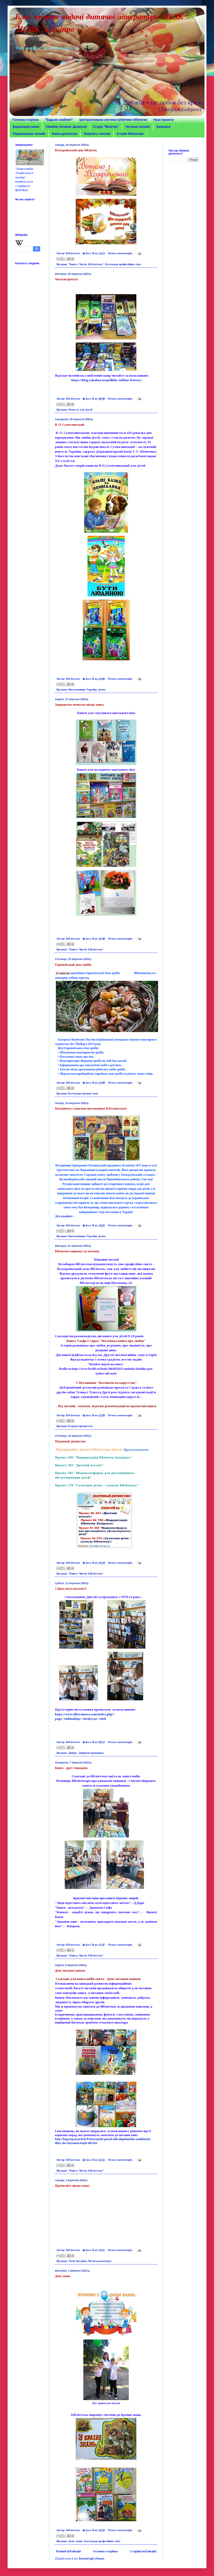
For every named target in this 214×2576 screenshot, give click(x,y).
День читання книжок (70, 1970)
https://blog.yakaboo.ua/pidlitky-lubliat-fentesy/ (106, 380)
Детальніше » (64, 1216)
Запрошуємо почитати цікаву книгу (79, 704)
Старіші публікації (143, 2551)
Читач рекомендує (100, 2261)
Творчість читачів (97, 133)
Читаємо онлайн (137, 126)
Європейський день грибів (73, 964)
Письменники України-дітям (86, 689)
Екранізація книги (26, 126)
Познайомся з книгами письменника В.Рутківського (91, 1108)
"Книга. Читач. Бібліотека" (86, 264)
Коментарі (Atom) (91, 2558)
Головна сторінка (25, 119)
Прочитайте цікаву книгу (72, 2185)
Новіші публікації (68, 2551)
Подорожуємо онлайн (29, 133)
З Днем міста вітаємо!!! (71, 1588)
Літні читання (77, 2261)
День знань (62, 2276)
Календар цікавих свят (83, 1093)
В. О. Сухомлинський (69, 424)
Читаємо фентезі (66, 279)
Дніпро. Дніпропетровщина (86, 1752)
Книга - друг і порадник (71, 1768)
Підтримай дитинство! (70, 1441)
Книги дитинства (64, 133)
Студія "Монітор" (106, 126)
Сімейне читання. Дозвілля (66, 126)
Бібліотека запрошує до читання (77, 1251)
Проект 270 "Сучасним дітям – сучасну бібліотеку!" (97, 1485)
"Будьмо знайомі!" (59, 119)
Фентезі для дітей (80, 409)
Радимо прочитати (80, 1426)
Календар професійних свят (123, 264)
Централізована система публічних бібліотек (113, 119)
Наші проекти (164, 119)
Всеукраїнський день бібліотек (76, 150)
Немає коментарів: (121, 253)
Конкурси (163, 126)
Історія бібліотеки (130, 133)
